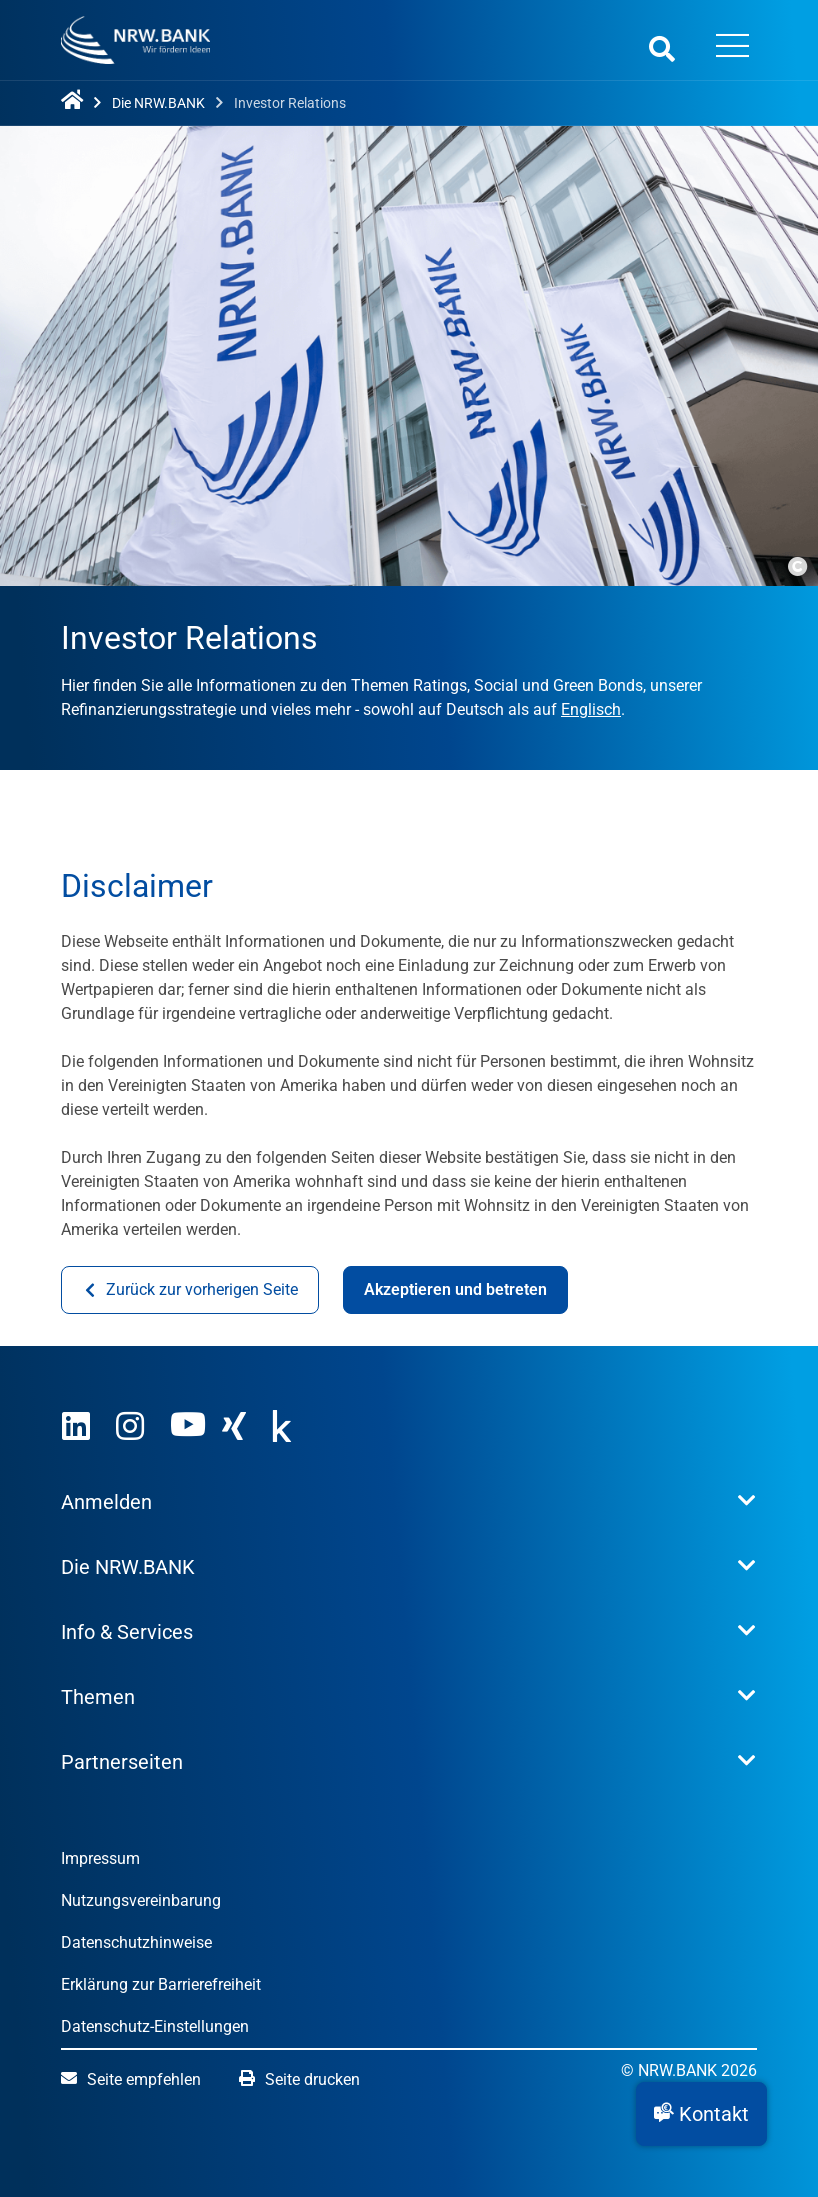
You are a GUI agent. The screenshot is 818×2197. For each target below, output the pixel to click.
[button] (701, 2114)
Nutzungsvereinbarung (141, 1900)
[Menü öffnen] (732, 48)
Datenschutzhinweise (136, 1942)
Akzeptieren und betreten (455, 1289)
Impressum (100, 1858)
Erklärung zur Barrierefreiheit (161, 1984)
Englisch (591, 709)
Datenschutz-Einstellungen (155, 2026)
